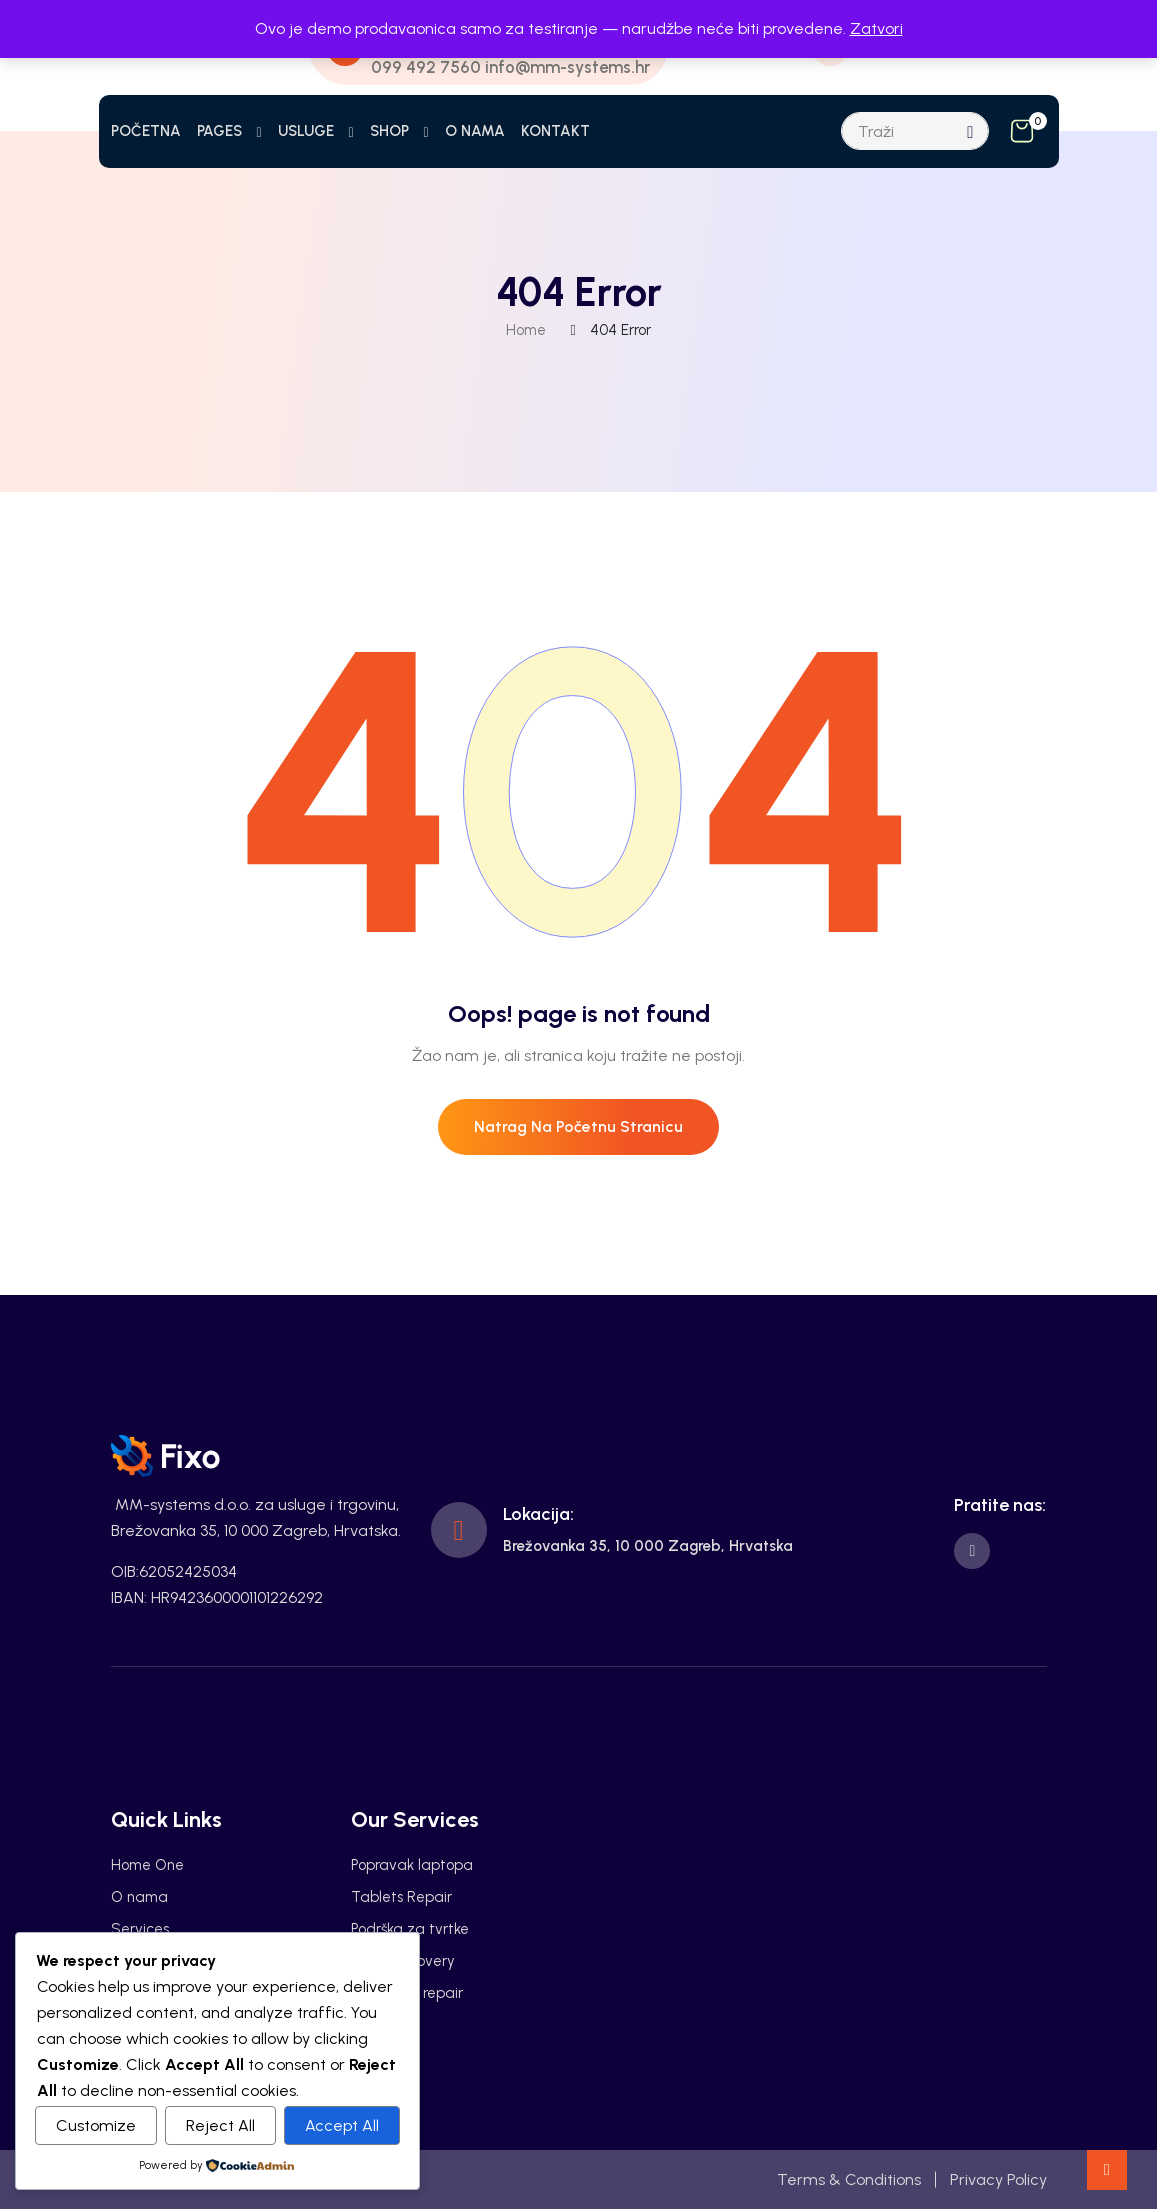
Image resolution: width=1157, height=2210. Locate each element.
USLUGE (306, 131)
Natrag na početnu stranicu (578, 1127)
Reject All (220, 2125)
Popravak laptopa (412, 1866)
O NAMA (475, 131)
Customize (96, 2125)
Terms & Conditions (849, 2179)
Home (526, 330)
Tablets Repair (401, 1898)
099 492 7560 (425, 67)
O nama (139, 1898)
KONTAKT (555, 131)
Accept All (342, 2125)
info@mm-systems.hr (568, 67)
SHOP (389, 131)
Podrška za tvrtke (410, 1930)
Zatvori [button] (876, 28)
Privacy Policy (998, 2179)
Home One (147, 1866)
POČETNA (146, 131)
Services (140, 1930)
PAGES (219, 131)
